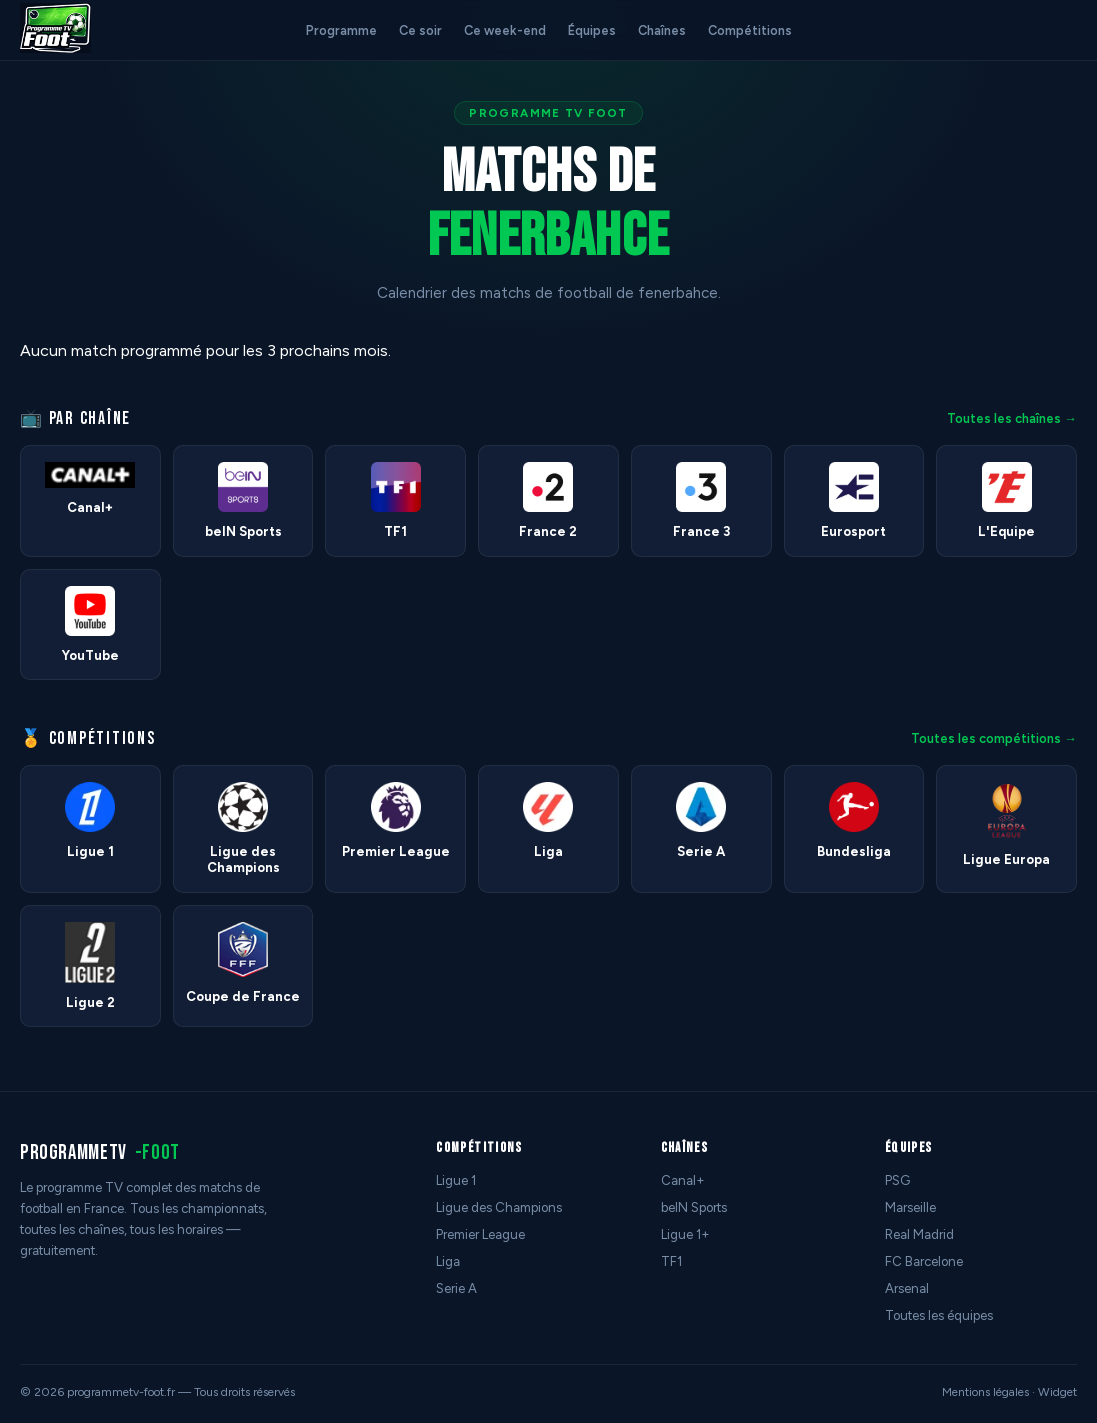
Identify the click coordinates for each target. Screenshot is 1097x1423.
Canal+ (683, 1180)
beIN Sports (694, 1207)
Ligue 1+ (685, 1234)
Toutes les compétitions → (994, 738)
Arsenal (907, 1288)
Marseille (910, 1207)
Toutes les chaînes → (1012, 418)
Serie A (456, 1288)
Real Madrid (919, 1234)
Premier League (480, 1234)
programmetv (100, 1152)
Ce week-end (505, 30)
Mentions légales (985, 1392)
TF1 (671, 1261)
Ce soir (420, 30)
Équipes (592, 30)
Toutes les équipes (939, 1315)
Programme (341, 30)
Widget (1057, 1392)
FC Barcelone (924, 1261)
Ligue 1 (456, 1180)
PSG (897, 1180)
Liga (448, 1261)
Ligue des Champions (499, 1207)
